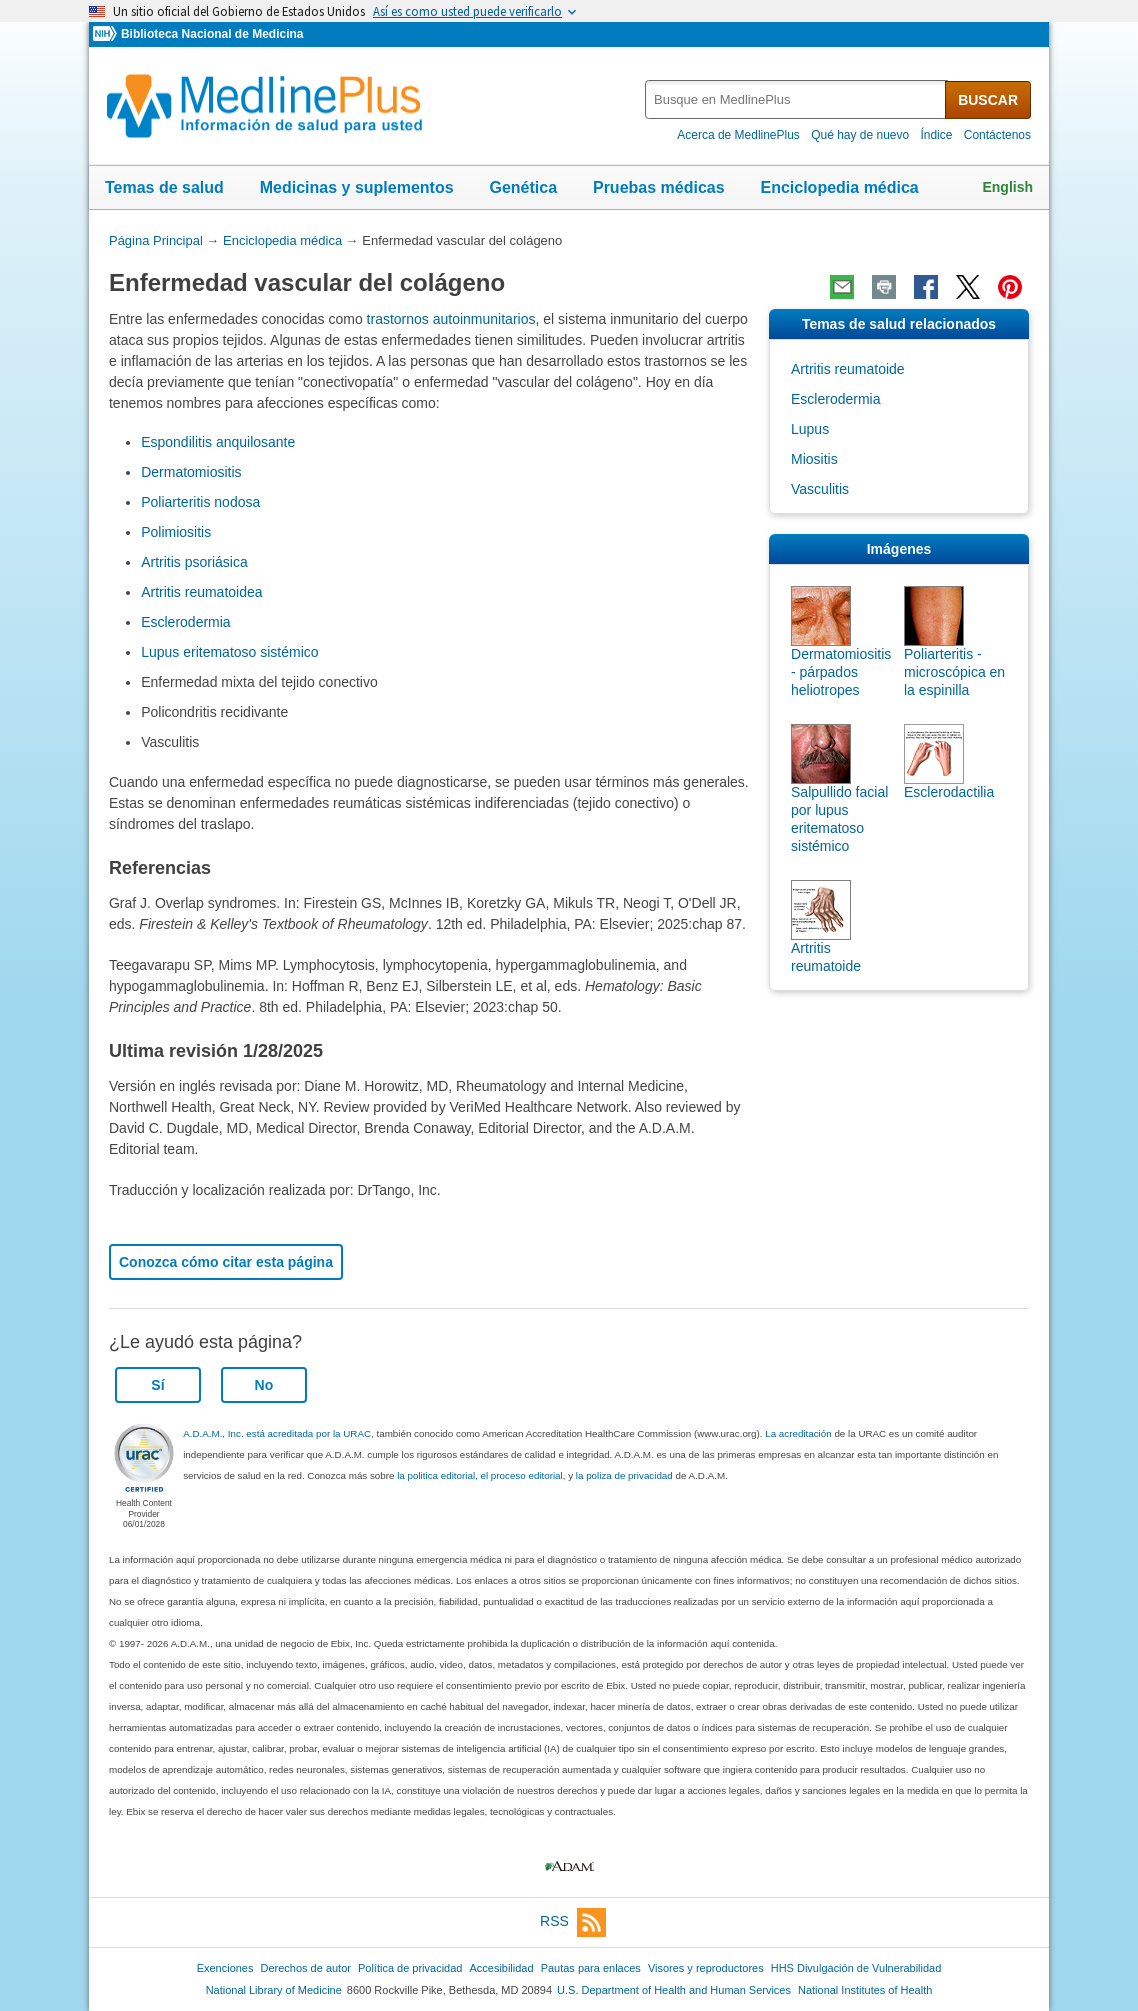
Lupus (810, 429)
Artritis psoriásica (194, 562)
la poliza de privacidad (624, 1475)
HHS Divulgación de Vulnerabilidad (856, 1968)
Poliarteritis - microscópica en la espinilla (954, 672)
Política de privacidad (410, 1968)
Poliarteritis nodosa (200, 502)
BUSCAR (988, 100)
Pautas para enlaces (591, 1968)
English (1007, 187)
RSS (573, 1922)
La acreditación (798, 1433)
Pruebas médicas (659, 187)
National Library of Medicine (274, 1990)
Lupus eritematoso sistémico (229, 652)
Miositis (814, 459)
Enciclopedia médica (839, 187)
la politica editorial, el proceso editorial (480, 1475)
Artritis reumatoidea (201, 592)
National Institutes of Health (865, 1990)
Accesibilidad (501, 1968)
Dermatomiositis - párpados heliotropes (841, 672)
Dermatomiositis (191, 472)
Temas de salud (164, 187)
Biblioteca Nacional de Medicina (212, 34)
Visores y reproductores (706, 1968)
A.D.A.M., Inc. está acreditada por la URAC (277, 1433)
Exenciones (225, 1968)
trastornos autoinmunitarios (451, 319)
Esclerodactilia (949, 792)
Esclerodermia (185, 622)
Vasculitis (820, 489)
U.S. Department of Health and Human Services (674, 1990)
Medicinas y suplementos (357, 187)
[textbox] (796, 99)
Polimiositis (176, 532)
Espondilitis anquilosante (218, 442)
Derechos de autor (306, 1968)
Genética (523, 187)
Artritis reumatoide (848, 369)
